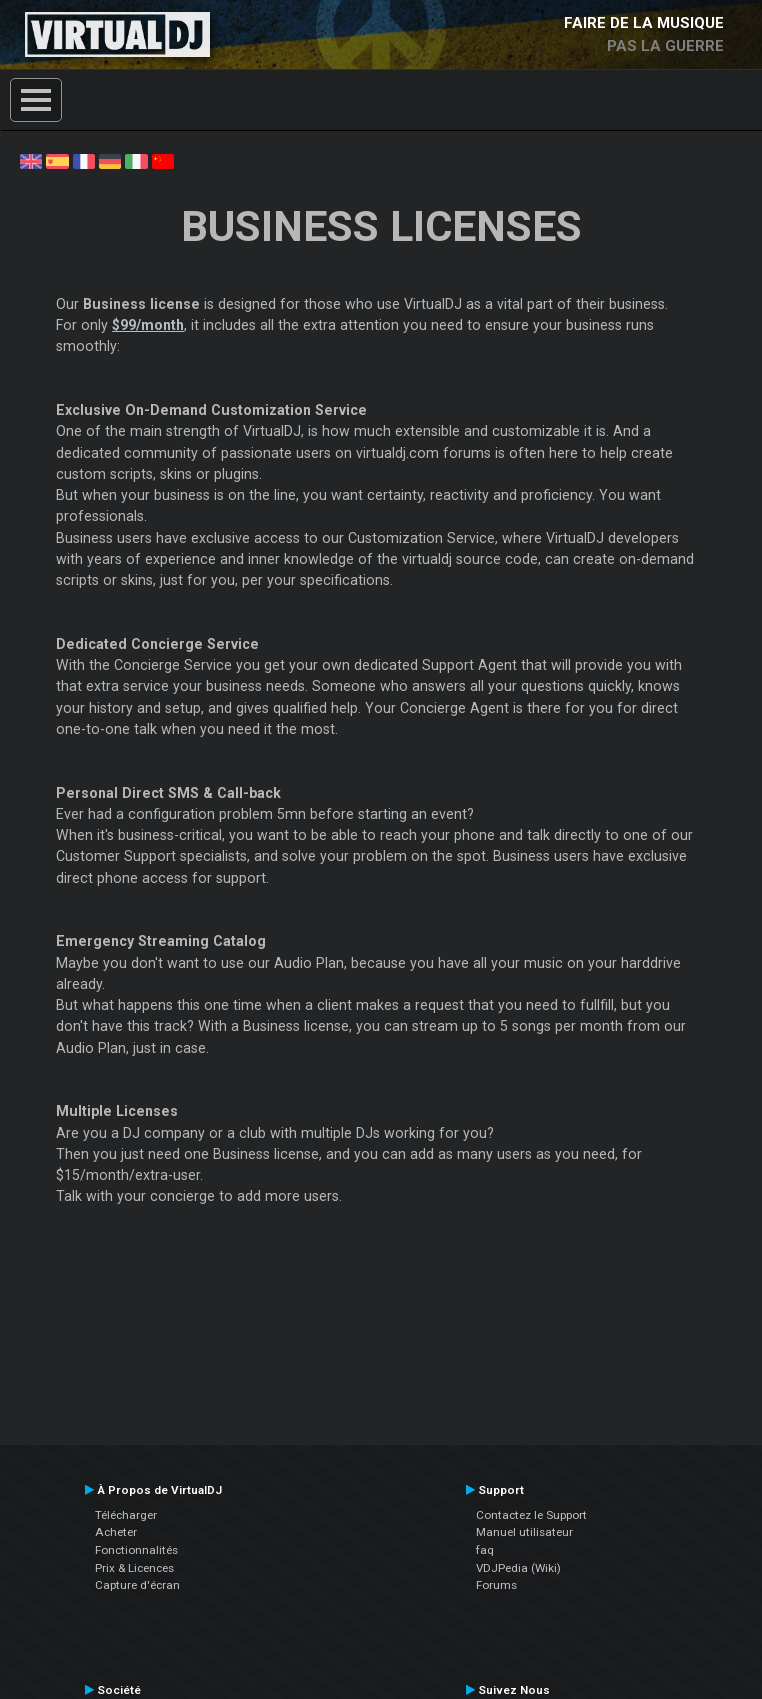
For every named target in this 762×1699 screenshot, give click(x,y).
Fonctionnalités (136, 1550)
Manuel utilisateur (524, 1532)
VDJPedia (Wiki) (518, 1568)
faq (485, 1550)
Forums (496, 1585)
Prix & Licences (134, 1568)
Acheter (116, 1532)
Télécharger (126, 1515)
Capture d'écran (137, 1585)
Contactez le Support (531, 1515)
